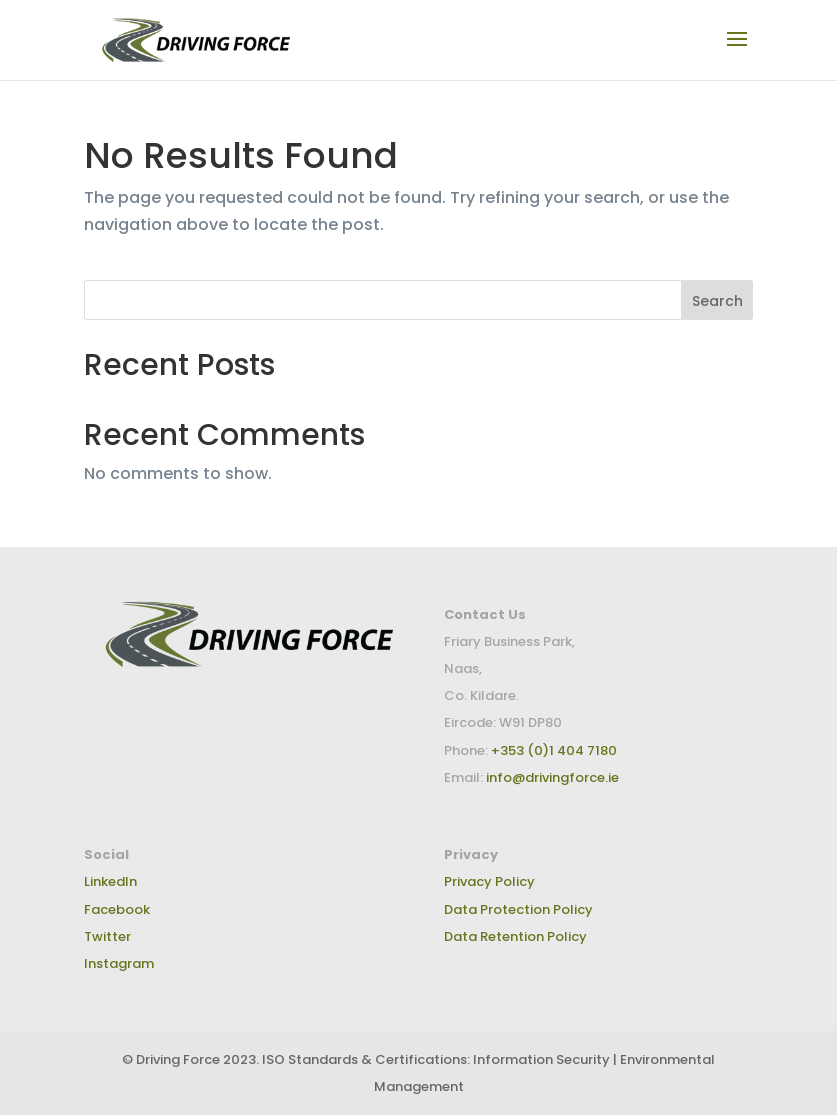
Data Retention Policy (515, 936)
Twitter (107, 936)
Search (717, 301)
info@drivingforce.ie (552, 777)
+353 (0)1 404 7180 (552, 750)
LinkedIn (110, 881)
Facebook (117, 909)
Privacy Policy (489, 881)
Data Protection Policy (518, 909)
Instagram (119, 963)
